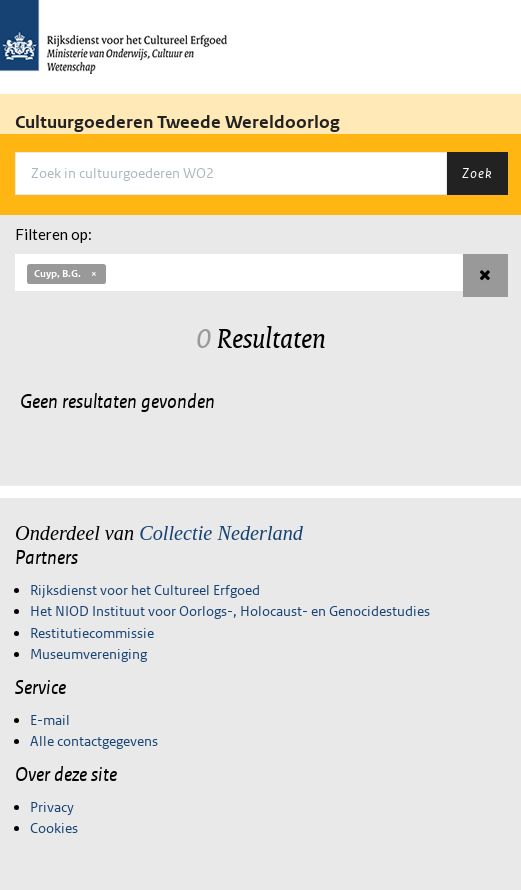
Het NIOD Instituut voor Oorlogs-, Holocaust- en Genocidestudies (230, 611)
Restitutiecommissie (92, 633)
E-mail (50, 720)
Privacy (52, 807)
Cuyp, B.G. (66, 273)
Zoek (477, 173)
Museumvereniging (88, 654)
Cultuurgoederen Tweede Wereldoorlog (177, 122)
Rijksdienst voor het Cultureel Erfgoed (145, 590)
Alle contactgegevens (94, 741)
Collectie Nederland (221, 533)
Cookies (54, 828)
